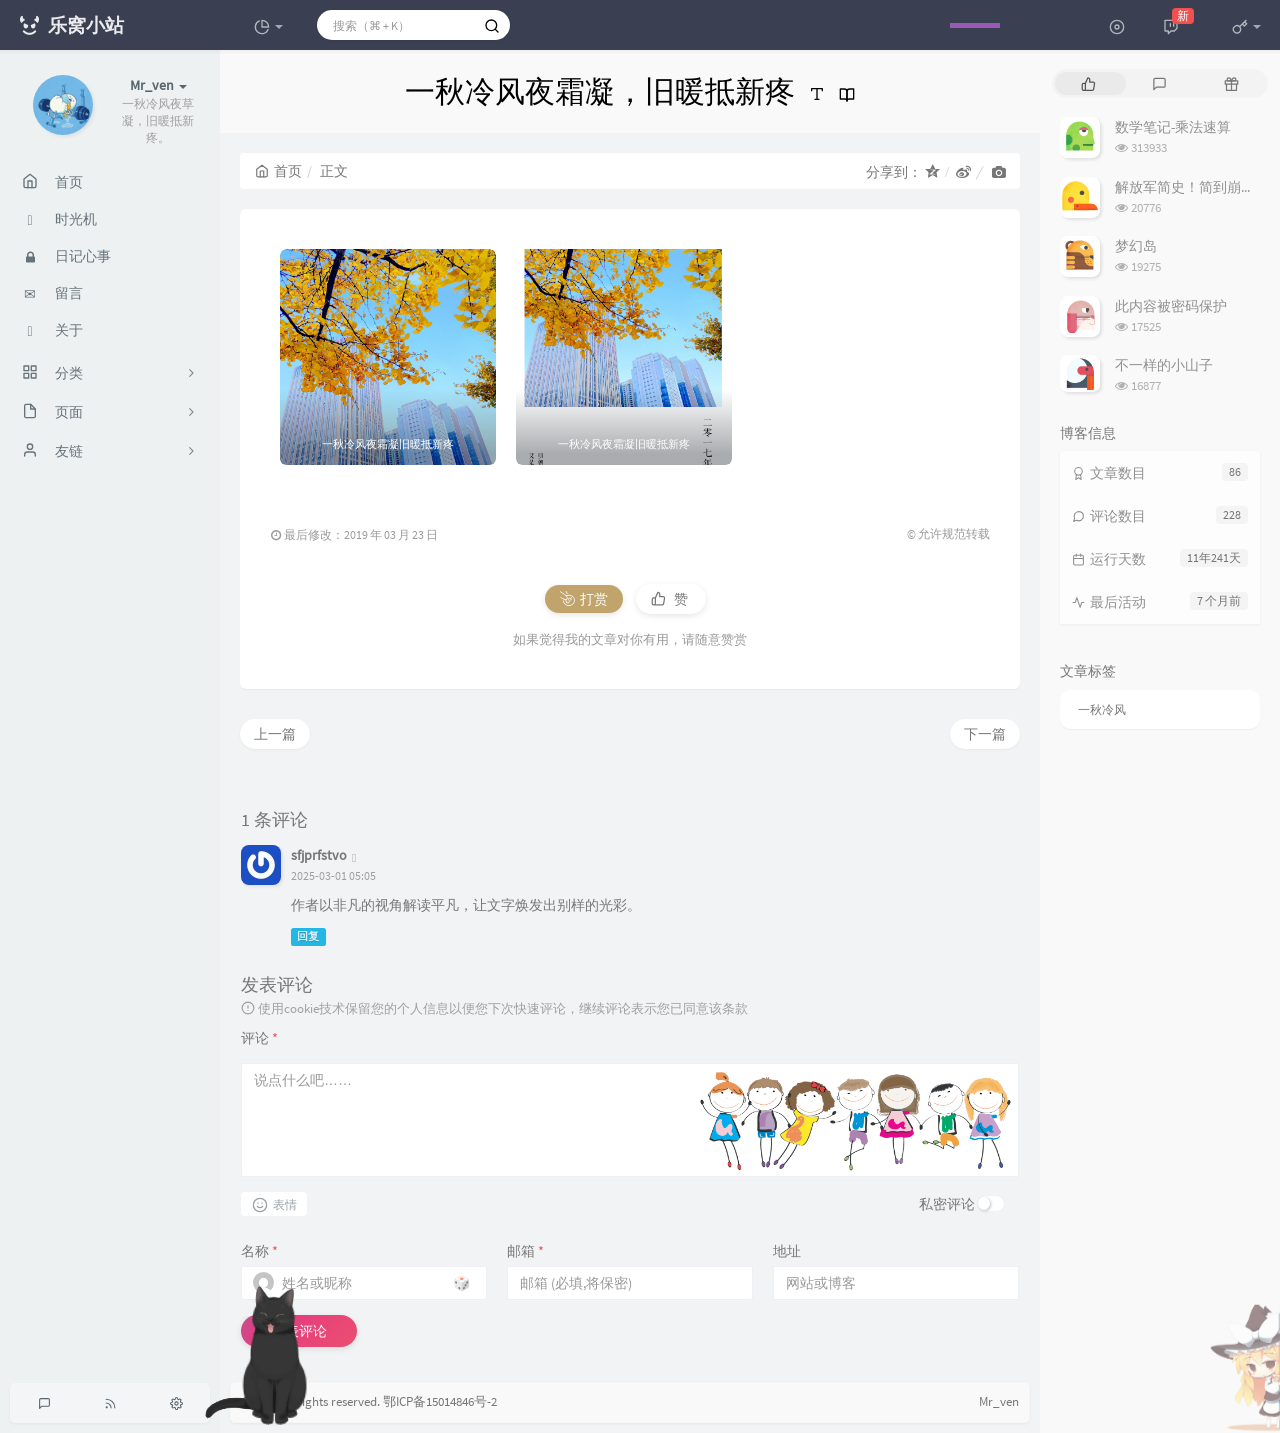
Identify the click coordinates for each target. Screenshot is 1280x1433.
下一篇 (985, 734)
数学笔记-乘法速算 (1173, 127)
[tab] (1088, 83)
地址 (787, 1251)
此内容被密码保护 (1171, 306)
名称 (259, 1251)
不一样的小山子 (1164, 365)
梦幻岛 (1136, 246)
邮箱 (525, 1251)
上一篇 (275, 734)
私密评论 (947, 1204)
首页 (278, 171)
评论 (259, 1038)
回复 (308, 936)
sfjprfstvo (319, 855)
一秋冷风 (1102, 709)
